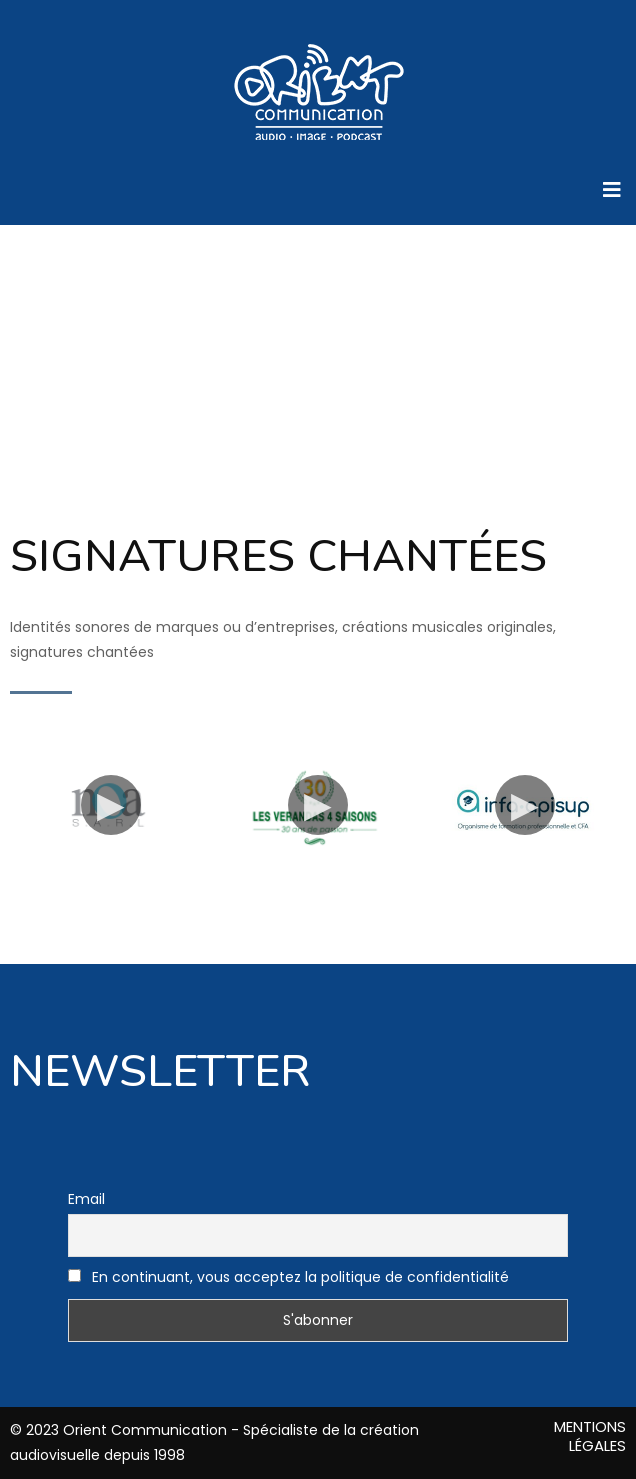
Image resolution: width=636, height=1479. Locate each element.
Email (86, 1199)
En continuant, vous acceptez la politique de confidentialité (288, 1277)
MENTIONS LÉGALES (590, 1436)
